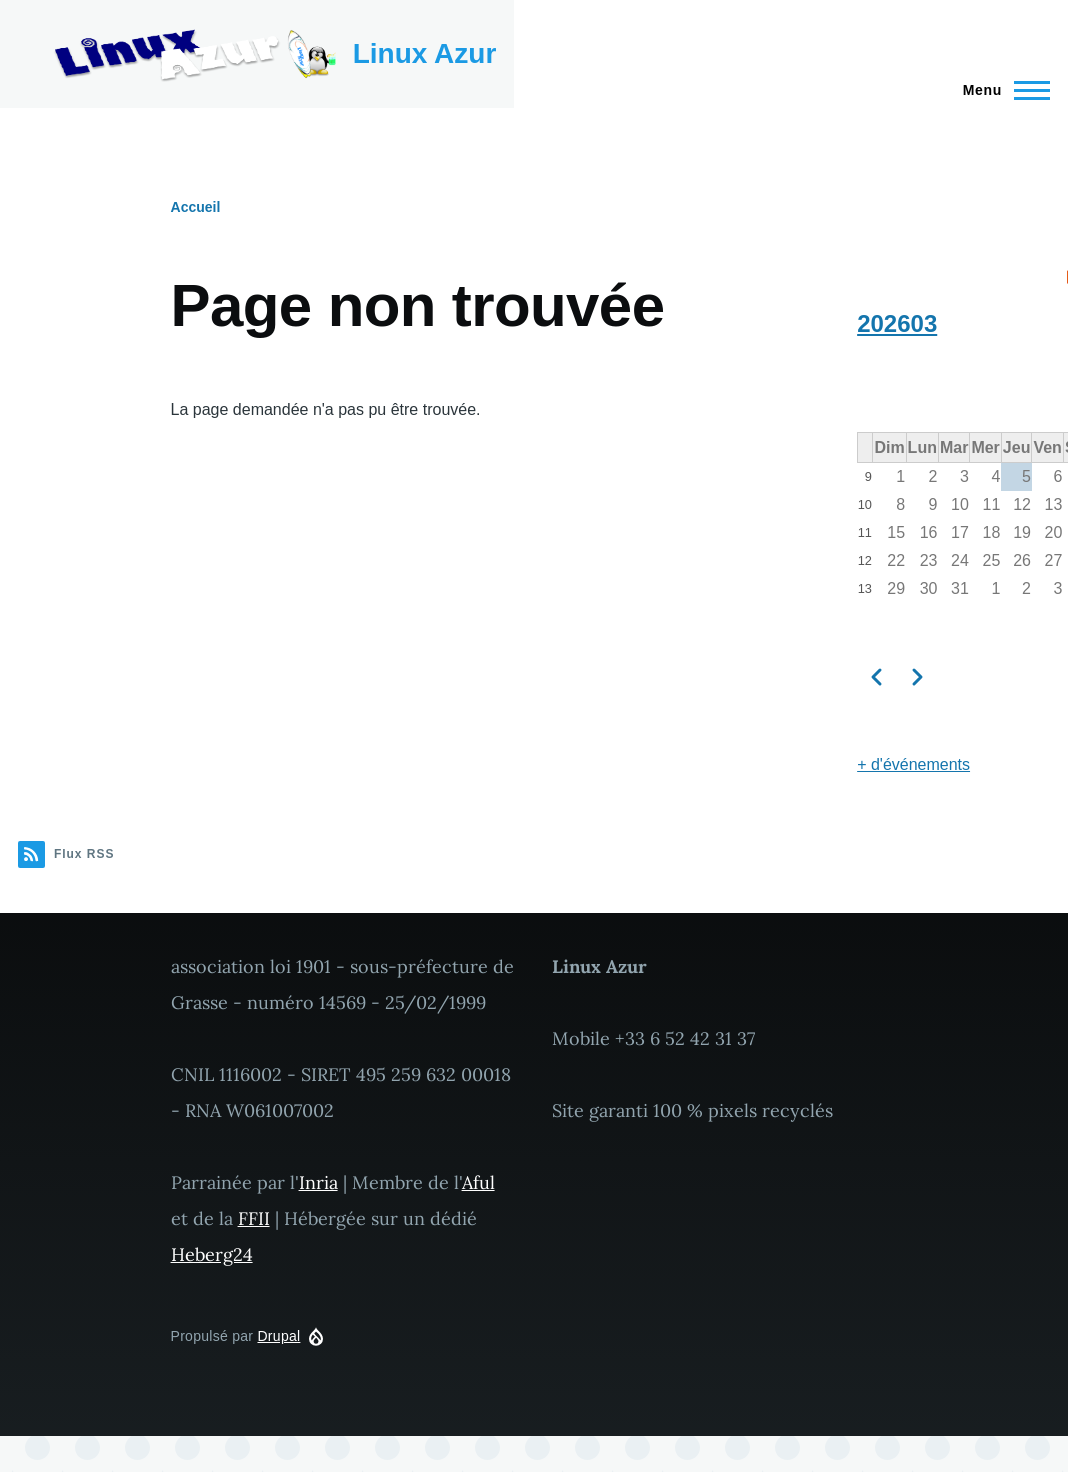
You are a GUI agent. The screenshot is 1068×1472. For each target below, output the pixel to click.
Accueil (196, 207)
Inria (318, 1182)
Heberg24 (212, 1254)
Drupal (278, 1336)
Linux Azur (425, 53)
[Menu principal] (1000, 90)
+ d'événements (913, 764)
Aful (478, 1182)
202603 (897, 323)
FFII (254, 1218)
